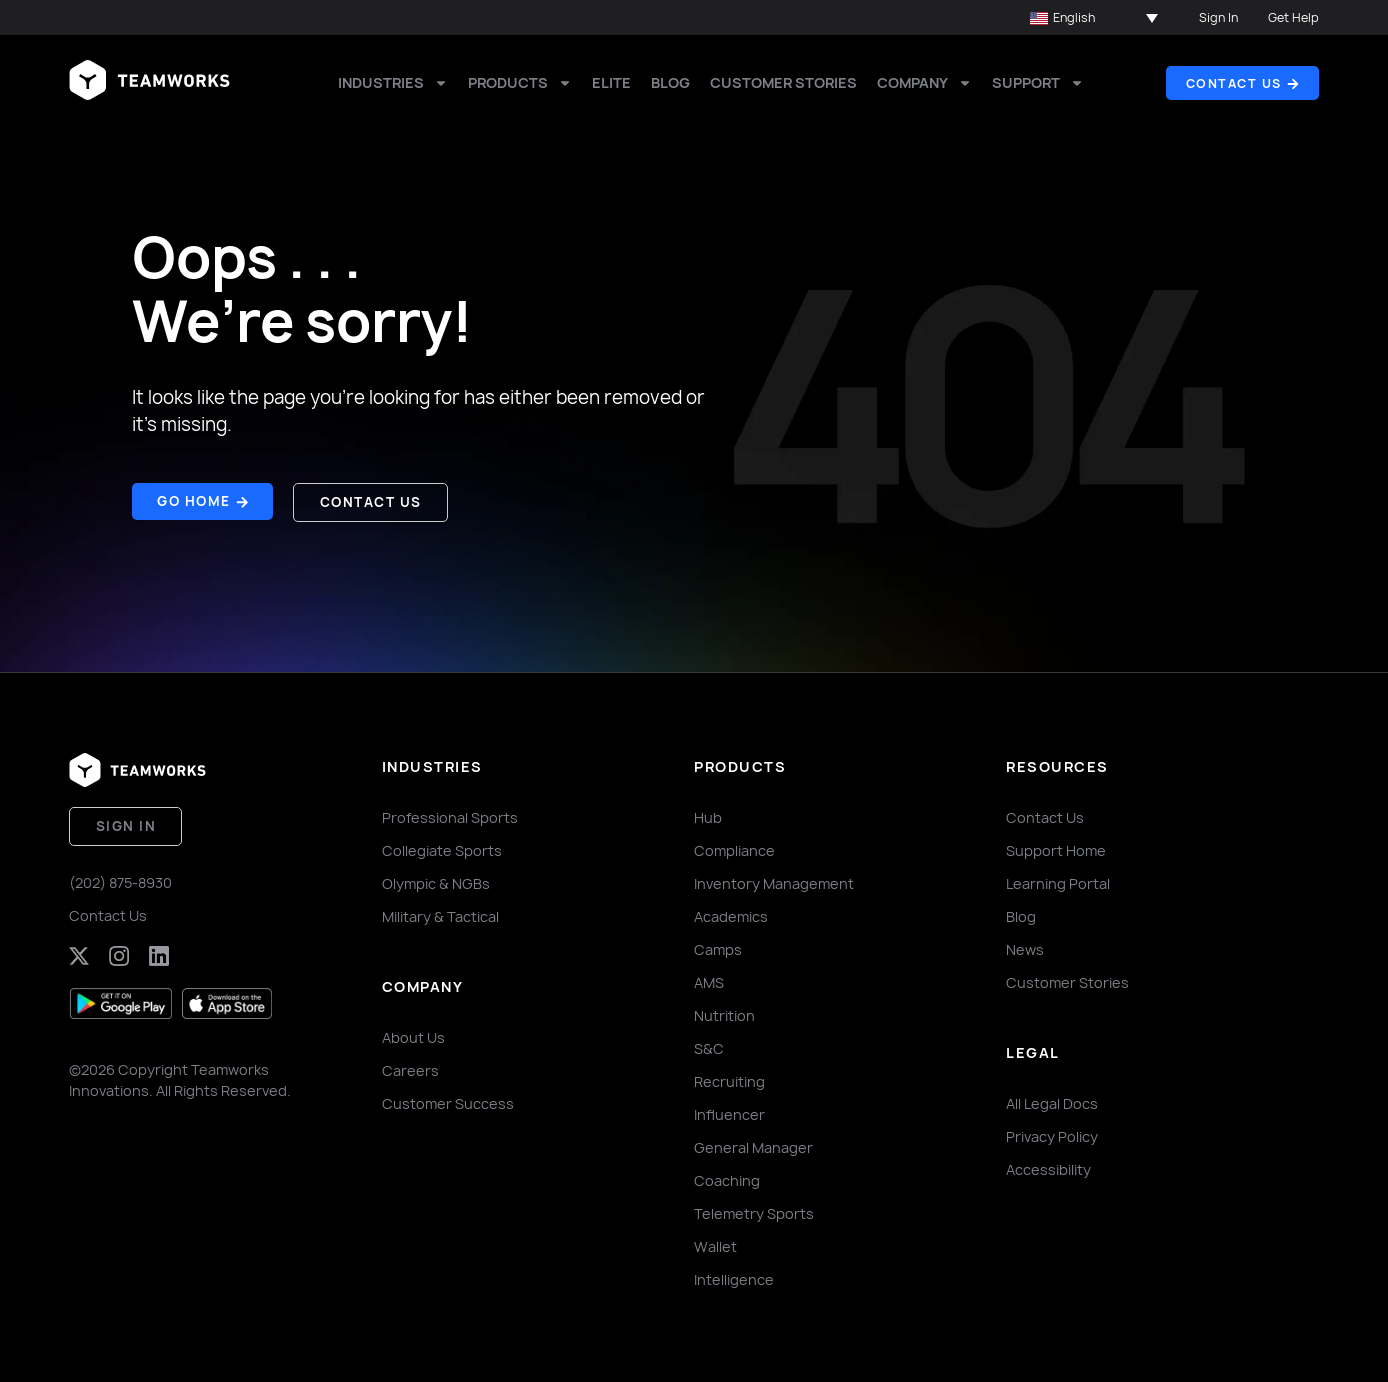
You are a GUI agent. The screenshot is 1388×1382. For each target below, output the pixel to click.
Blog (670, 82)
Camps (718, 946)
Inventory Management (774, 880)
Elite (611, 82)
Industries (393, 83)
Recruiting (729, 1078)
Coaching (727, 1177)
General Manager (753, 1144)
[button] (1094, 18)
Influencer (729, 1111)
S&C (709, 1045)
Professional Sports (450, 814)
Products (520, 83)
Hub (708, 814)
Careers (410, 1067)
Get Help (1293, 17)
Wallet (715, 1243)
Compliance (734, 847)
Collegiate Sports (442, 847)
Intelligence (734, 1276)
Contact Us (108, 909)
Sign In (1218, 17)
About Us (413, 1034)
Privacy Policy (1052, 1133)
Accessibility (1048, 1166)
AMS (709, 979)
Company (924, 83)
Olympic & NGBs (436, 880)
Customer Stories (783, 82)
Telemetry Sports (754, 1210)
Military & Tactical (440, 913)
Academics (731, 913)
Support (1038, 83)
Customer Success (448, 1100)
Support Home (1056, 847)
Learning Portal (1058, 880)
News (1025, 946)
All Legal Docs (1052, 1100)
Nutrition (724, 1012)
